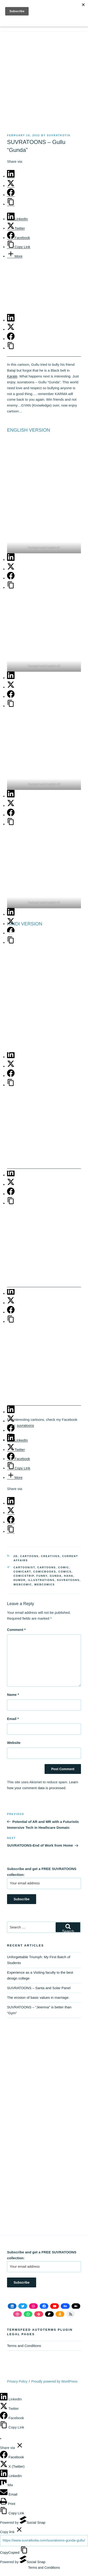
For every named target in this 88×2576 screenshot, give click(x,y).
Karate (12, 376)
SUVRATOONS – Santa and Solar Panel (38, 1988)
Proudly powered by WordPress (54, 2381)
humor (20, 1580)
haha (68, 1575)
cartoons (46, 1567)
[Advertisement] (44, 87)
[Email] (8, 2494)
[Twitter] (11, 186)
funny (41, 1575)
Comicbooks (44, 1571)
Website (13, 1743)
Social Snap (32, 2522)
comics (65, 1571)
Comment (16, 1630)
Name (13, 1695)
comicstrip (24, 1575)
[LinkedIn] (11, 176)
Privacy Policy (17, 2381)
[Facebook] (11, 195)
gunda (55, 1575)
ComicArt (22, 1571)
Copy (9, 2552)
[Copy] (44, 2540)
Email (13, 1719)
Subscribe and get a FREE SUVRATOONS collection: (44, 1878)
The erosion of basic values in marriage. (38, 1997)
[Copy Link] (11, 204)
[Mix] (6, 2485)
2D (16, 1556)
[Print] (7, 2504)
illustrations (41, 1580)
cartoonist (24, 1567)
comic (63, 1567)
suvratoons (68, 1580)
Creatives (50, 1556)
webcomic (23, 1584)
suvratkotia (59, 135)
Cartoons (29, 1556)
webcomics (44, 1584)
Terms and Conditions (24, 2346)
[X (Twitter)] (12, 2466)
